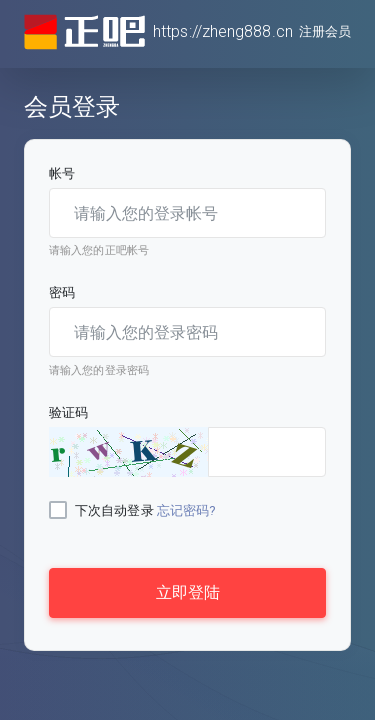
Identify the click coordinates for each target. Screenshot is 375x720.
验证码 (68, 412)
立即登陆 (188, 592)
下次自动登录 (114, 510)
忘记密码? (187, 510)
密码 (62, 292)
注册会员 (325, 31)
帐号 (62, 173)
